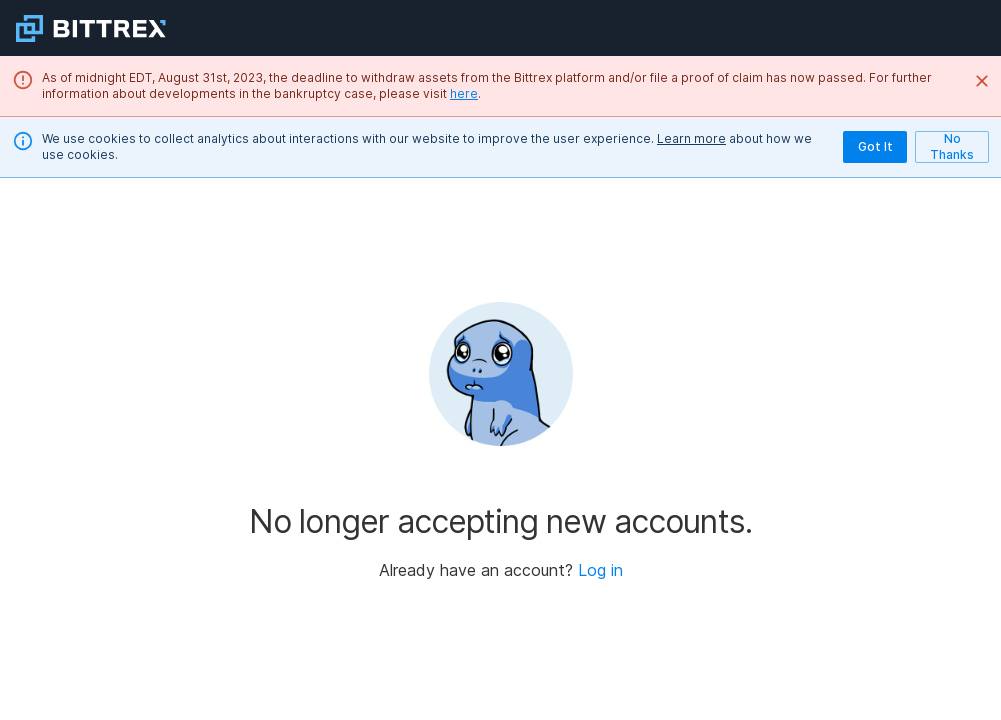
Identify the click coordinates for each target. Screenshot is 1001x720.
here (464, 93)
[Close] (982, 81)
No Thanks (952, 146)
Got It (875, 147)
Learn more (691, 138)
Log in (600, 570)
